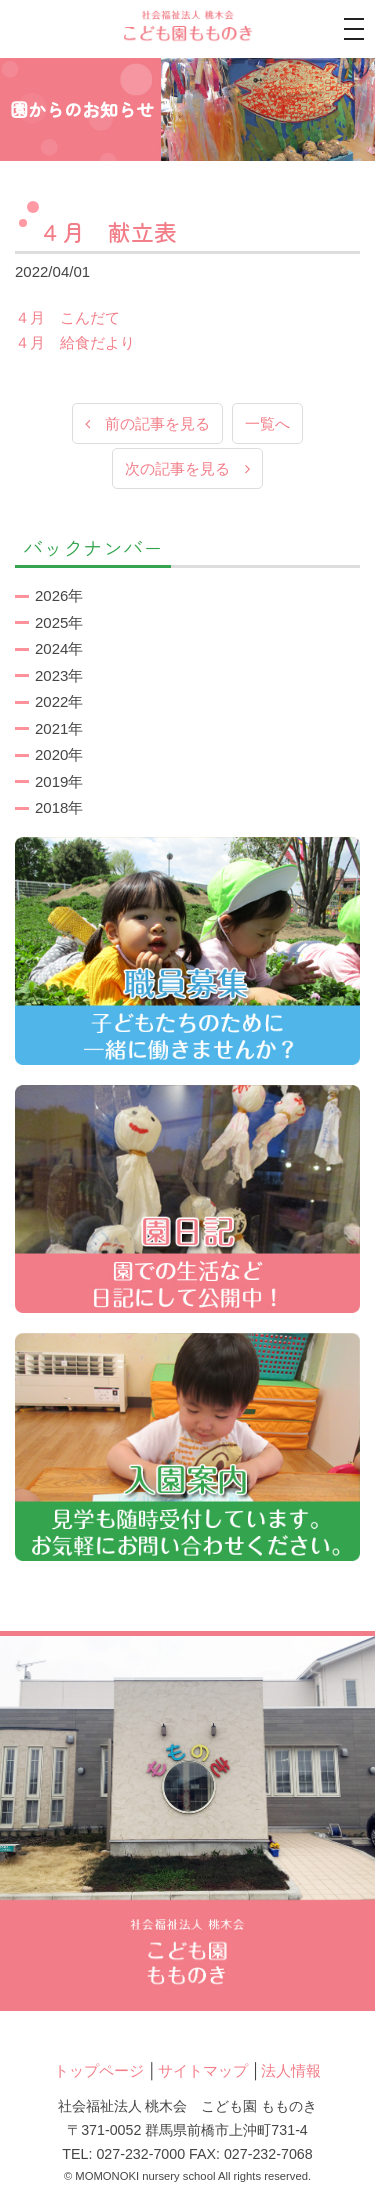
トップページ (99, 2070)
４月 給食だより (75, 342)
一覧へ (267, 423)
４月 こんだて (67, 317)
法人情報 (291, 2070)
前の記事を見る (147, 423)
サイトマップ (203, 2070)
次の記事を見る (187, 468)
